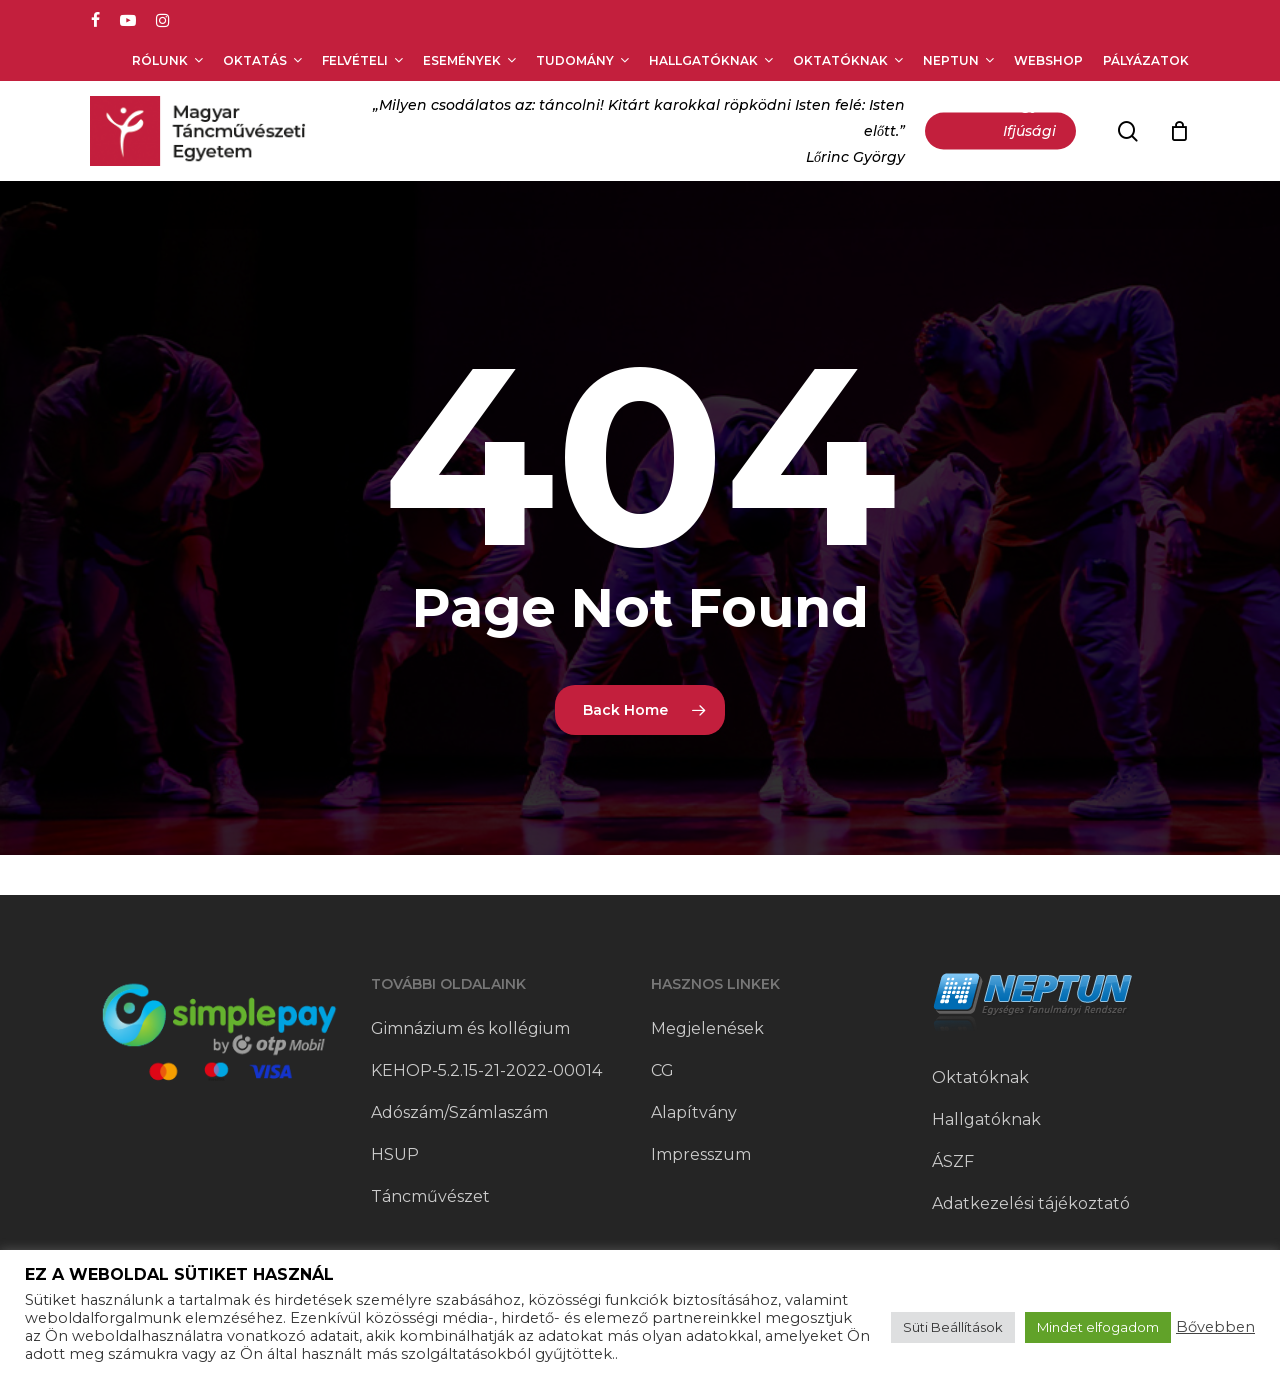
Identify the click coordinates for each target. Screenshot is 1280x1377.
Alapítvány (694, 1112)
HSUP (395, 1154)
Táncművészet (430, 1196)
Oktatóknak (980, 1077)
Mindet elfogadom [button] (1098, 1327)
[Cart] (1179, 131)
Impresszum (701, 1154)
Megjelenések (707, 1028)
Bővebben (1215, 1327)
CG (662, 1070)
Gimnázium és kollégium (470, 1028)
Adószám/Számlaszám (459, 1112)
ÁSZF (953, 1161)
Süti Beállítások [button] (953, 1327)
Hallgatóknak (986, 1119)
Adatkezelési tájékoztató (1031, 1203)
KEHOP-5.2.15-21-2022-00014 (486, 1070)
